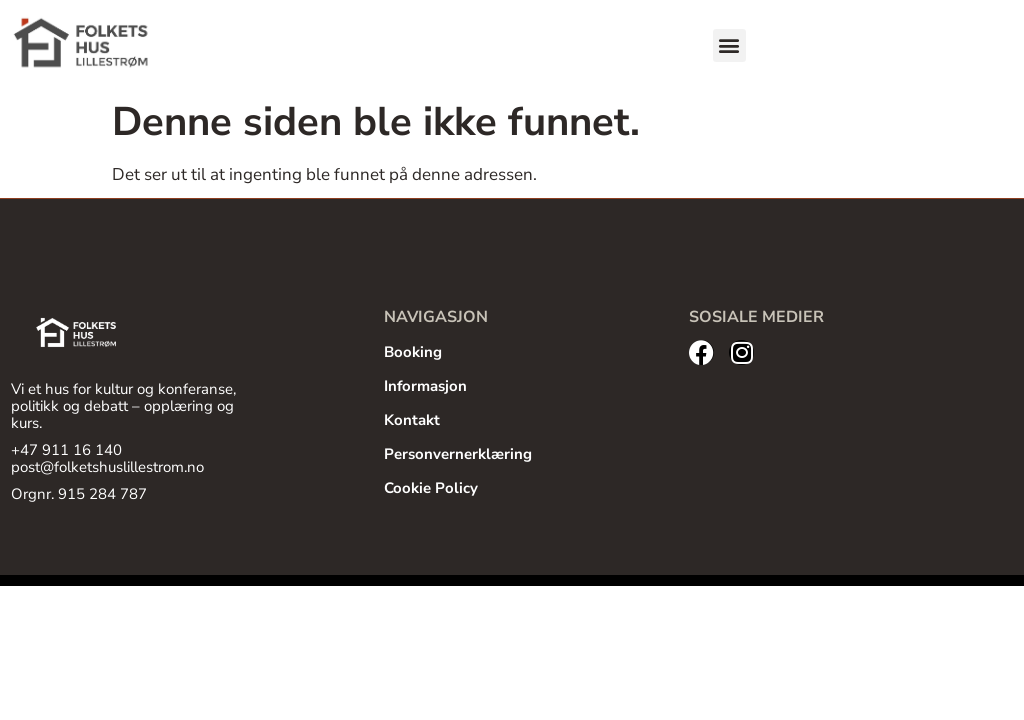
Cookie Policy (431, 488)
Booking (413, 352)
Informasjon (425, 386)
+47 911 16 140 (66, 450)
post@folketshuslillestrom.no (107, 467)
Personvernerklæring (458, 454)
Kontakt (412, 420)
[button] (729, 45)
